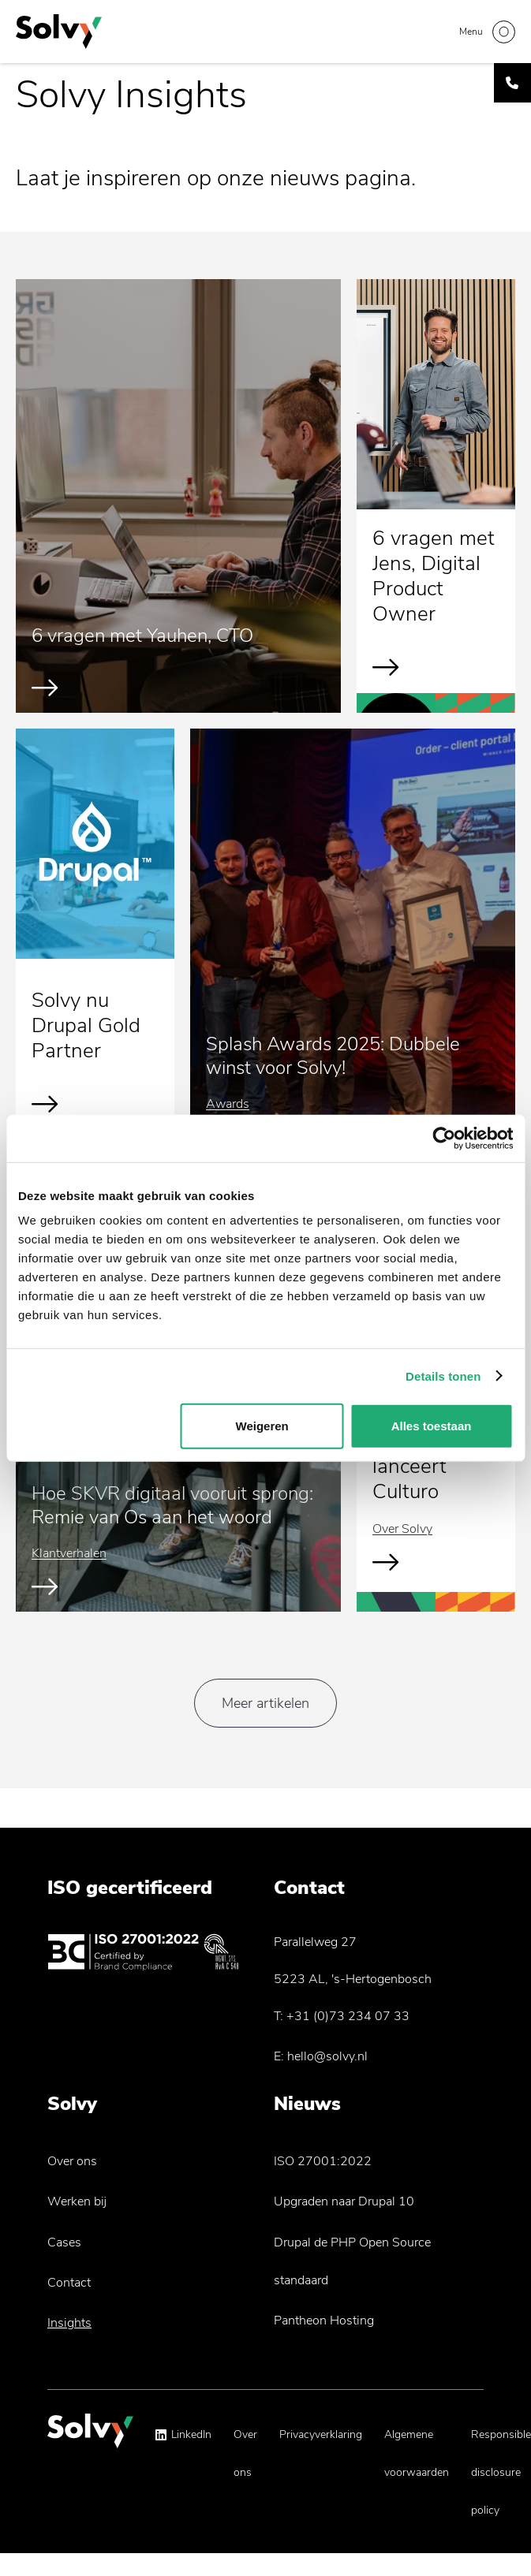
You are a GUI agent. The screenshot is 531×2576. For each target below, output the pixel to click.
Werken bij (77, 2201)
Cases (64, 2242)
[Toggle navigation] (487, 31)
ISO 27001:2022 (323, 2161)
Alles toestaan (431, 1426)
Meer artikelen (265, 1703)
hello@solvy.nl (327, 2056)
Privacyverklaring (320, 2434)
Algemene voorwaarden (416, 2453)
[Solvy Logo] (90, 2438)
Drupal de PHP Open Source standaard (352, 2261)
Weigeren (262, 1426)
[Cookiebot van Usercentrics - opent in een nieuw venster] (444, 1138)
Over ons (72, 2161)
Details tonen (443, 1375)
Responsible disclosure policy (501, 2472)
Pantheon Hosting (324, 2320)
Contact (69, 2282)
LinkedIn (191, 2434)
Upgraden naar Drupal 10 (344, 2201)
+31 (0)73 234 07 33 (347, 2016)
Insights (69, 2323)
